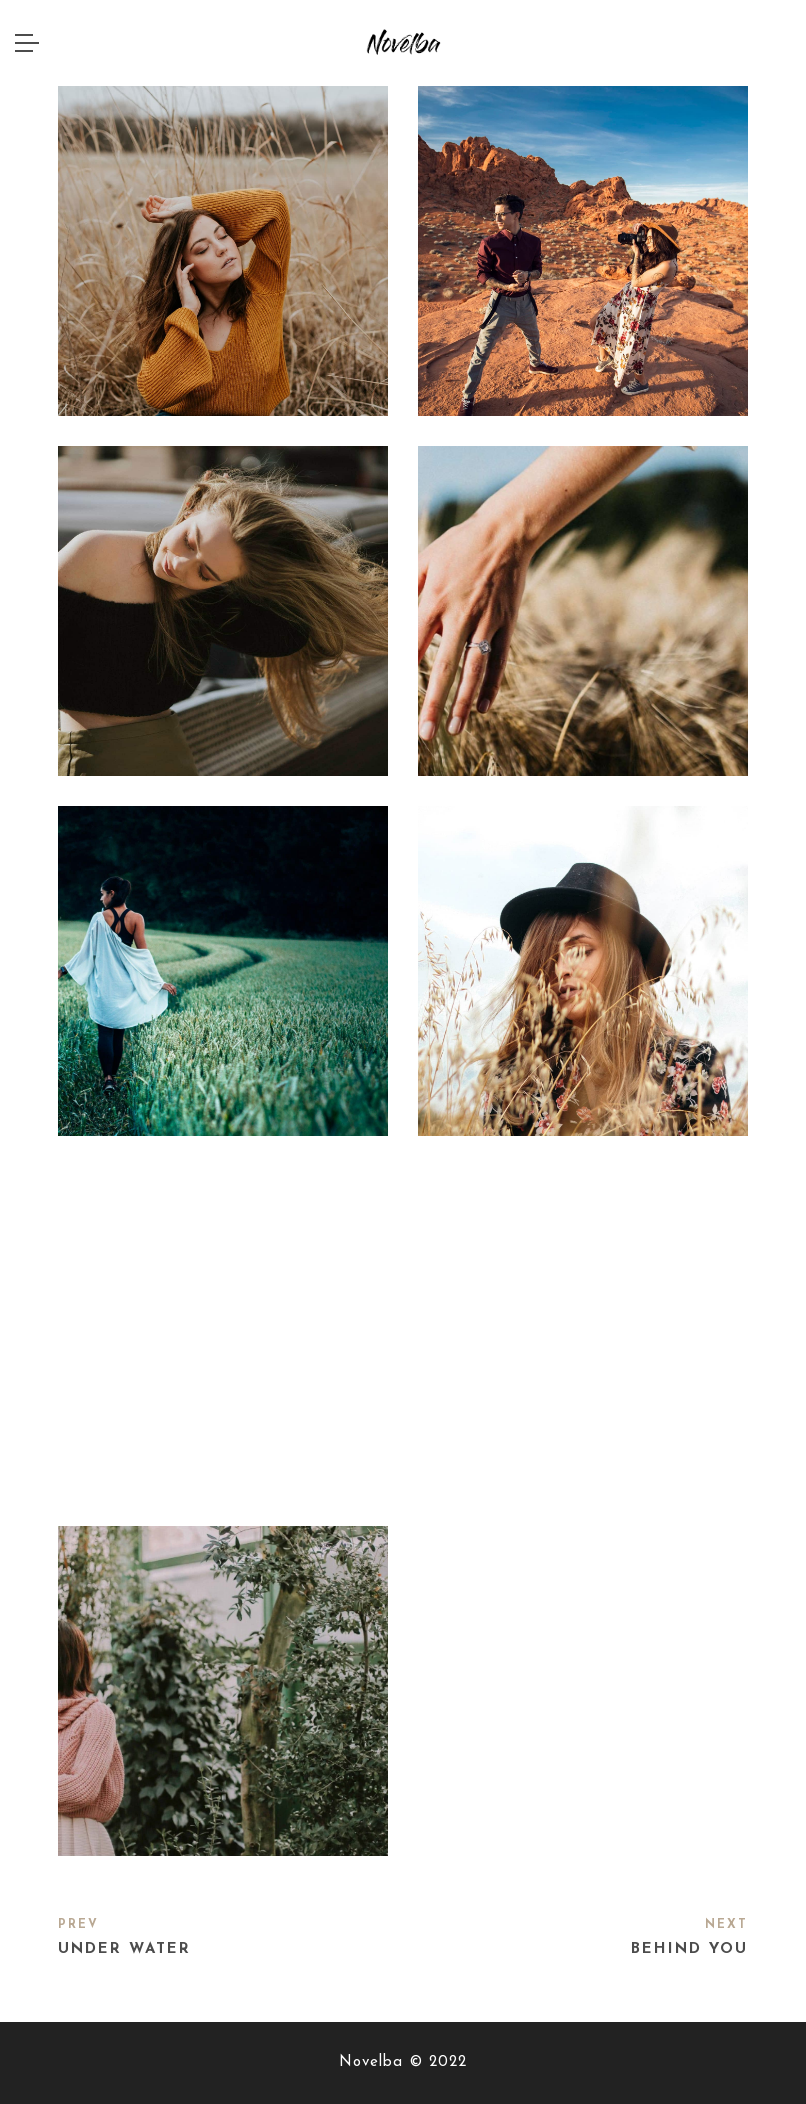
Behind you (689, 1949)
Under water (124, 1949)
